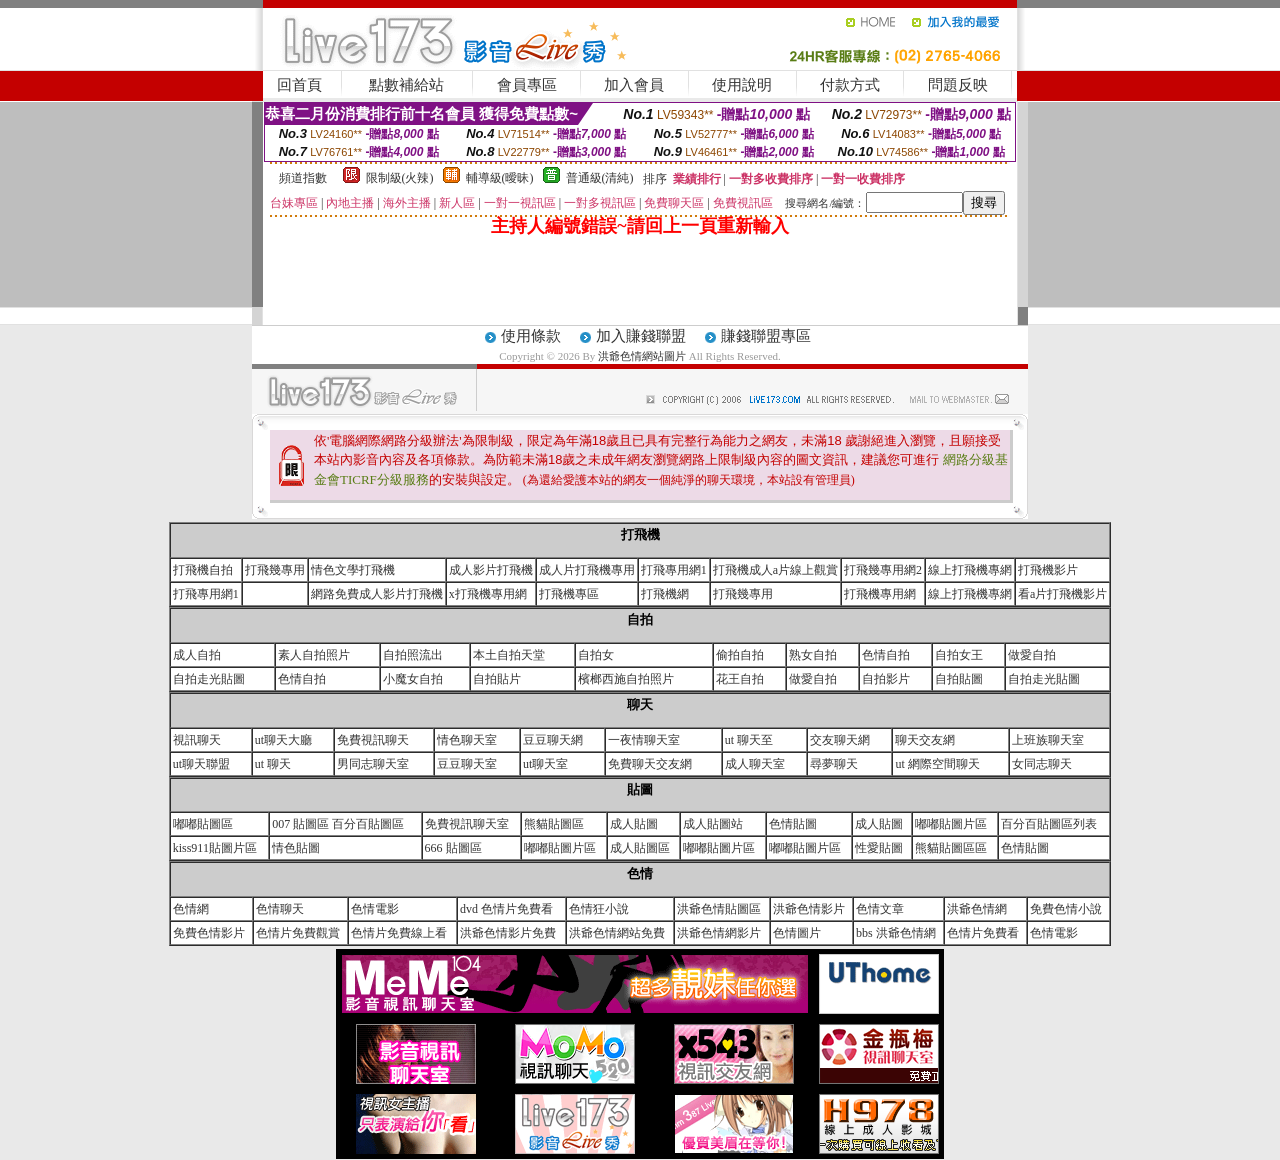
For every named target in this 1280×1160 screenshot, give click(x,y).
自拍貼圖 (959, 679)
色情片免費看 (983, 933)
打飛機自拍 (203, 570)
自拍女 (596, 655)
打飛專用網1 (674, 570)
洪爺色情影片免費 (508, 933)
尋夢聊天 (834, 764)
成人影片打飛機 (491, 570)
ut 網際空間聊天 (937, 764)
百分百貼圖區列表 (1049, 824)
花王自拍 (740, 679)
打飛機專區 (569, 594)
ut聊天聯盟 (201, 764)
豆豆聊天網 (553, 740)
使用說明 (742, 85)
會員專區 (527, 85)
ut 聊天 (273, 764)
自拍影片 (886, 679)
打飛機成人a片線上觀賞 (775, 570)
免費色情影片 (209, 933)
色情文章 (880, 909)
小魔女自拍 (413, 679)
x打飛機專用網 (488, 594)
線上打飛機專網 (970, 570)
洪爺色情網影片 (719, 933)
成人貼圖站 (713, 824)
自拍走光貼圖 (209, 679)
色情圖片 (797, 933)
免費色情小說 (1066, 909)
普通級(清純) (600, 178)
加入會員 (634, 85)
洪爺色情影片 (809, 909)
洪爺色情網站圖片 (643, 356)
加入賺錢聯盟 (641, 336)
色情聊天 (280, 909)
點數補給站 (406, 85)
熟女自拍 (813, 655)
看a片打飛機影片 (1062, 594)
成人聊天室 (755, 764)
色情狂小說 (599, 909)
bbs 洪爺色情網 (896, 933)
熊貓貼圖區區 (951, 848)
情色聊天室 (467, 740)
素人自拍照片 (314, 655)
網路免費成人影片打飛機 (377, 594)
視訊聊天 (197, 740)
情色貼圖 (296, 848)
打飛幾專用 (275, 570)
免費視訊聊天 (373, 740)
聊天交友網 (925, 740)
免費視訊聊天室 (467, 824)
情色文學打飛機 (353, 570)
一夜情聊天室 (644, 740)
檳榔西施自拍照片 (626, 679)
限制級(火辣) (400, 178)
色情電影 (375, 909)
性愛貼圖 (879, 848)
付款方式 (850, 85)
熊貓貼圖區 (554, 824)
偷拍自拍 (740, 655)
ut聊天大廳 (283, 740)
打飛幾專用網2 (883, 570)
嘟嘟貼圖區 (203, 824)
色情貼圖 (793, 824)
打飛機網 (665, 594)
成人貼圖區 (640, 848)
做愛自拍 (1032, 655)
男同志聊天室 (373, 764)
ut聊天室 (545, 764)
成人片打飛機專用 (587, 570)
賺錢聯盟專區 (766, 336)
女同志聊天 (1042, 764)
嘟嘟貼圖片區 (951, 824)
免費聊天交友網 (650, 764)
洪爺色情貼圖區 (719, 909)
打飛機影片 (1048, 570)
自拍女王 (959, 655)
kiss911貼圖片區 (215, 848)
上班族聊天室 (1048, 740)
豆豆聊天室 (467, 764)
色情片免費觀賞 (298, 933)
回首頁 (299, 85)
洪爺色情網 (977, 909)
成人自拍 (197, 655)
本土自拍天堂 (509, 655)
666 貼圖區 (453, 848)
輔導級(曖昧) (500, 178)
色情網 (191, 909)
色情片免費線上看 (399, 933)
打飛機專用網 (880, 594)
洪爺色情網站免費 (617, 933)
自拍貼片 (497, 679)
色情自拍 (886, 655)
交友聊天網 (840, 740)
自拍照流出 (413, 655)
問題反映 (958, 85)
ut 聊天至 (749, 740)
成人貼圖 (634, 824)
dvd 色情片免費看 (506, 909)
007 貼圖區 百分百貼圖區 (338, 824)
